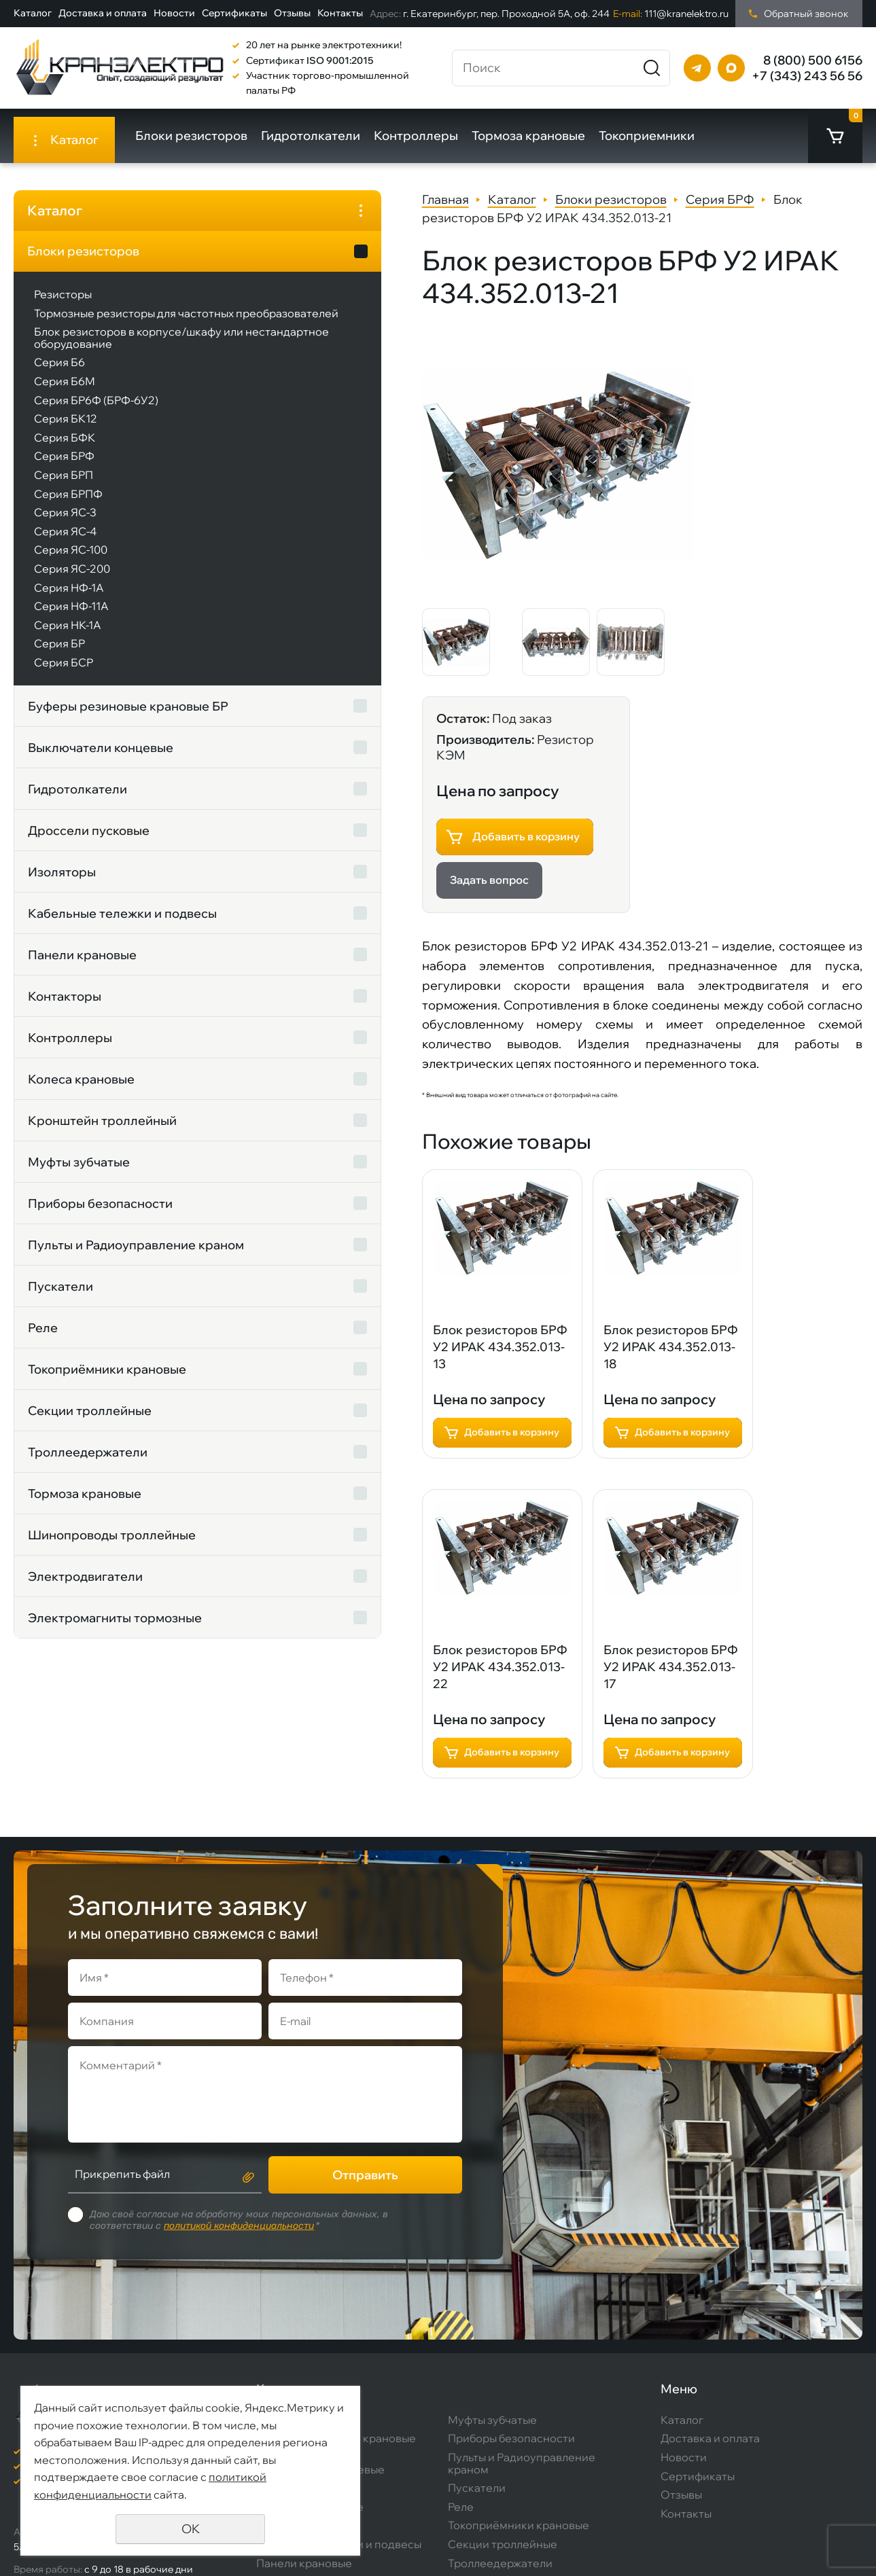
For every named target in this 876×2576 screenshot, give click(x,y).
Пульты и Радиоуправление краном (112, 1256)
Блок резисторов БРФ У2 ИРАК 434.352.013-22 (704, 1070)
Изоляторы (62, 883)
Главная (308, 199)
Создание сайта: (734, 2539)
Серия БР (59, 655)
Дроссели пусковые (89, 842)
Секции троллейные (90, 1422)
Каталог (33, 13)
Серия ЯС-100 (70, 562)
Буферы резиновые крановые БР (87, 717)
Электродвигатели (85, 1588)
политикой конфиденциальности (239, 2091)
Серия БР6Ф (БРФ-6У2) (96, 411)
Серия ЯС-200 (72, 581)
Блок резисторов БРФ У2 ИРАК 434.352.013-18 (534, 1070)
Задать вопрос (648, 500)
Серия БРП (63, 487)
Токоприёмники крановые (107, 1381)
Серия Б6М (64, 393)
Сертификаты (234, 13)
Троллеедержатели (87, 1463)
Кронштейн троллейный (102, 1132)
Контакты (340, 13)
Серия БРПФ (68, 505)
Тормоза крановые (538, 135)
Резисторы (63, 294)
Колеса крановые (81, 1090)
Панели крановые (82, 966)
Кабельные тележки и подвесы (95, 925)
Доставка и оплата (102, 13)
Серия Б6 (59, 374)
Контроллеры (425, 135)
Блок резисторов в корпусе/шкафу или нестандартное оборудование (128, 350)
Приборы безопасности (100, 1215)
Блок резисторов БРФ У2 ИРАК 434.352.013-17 (363, 1393)
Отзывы (292, 13)
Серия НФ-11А (71, 618)
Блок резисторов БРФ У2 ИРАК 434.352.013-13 (363, 1070)
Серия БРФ (64, 468)
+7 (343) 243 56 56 (807, 76)
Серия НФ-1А (69, 599)
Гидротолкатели (320, 135)
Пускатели (60, 1298)
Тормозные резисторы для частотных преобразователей (114, 319)
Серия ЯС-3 (65, 524)
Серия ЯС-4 (65, 543)
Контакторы (64, 1008)
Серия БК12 (65, 430)
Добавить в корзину (685, 452)
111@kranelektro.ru (671, 13)
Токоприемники (656, 135)
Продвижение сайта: (744, 2553)
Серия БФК (64, 449)
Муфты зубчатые (79, 1173)
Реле (43, 1339)
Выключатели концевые (100, 759)
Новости (174, 13)
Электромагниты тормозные (115, 1629)
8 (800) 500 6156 (812, 60)
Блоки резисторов (201, 135)
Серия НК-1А (67, 636)
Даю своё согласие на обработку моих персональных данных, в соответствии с (239, 2085)
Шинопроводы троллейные (112, 1546)
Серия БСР (63, 674)
